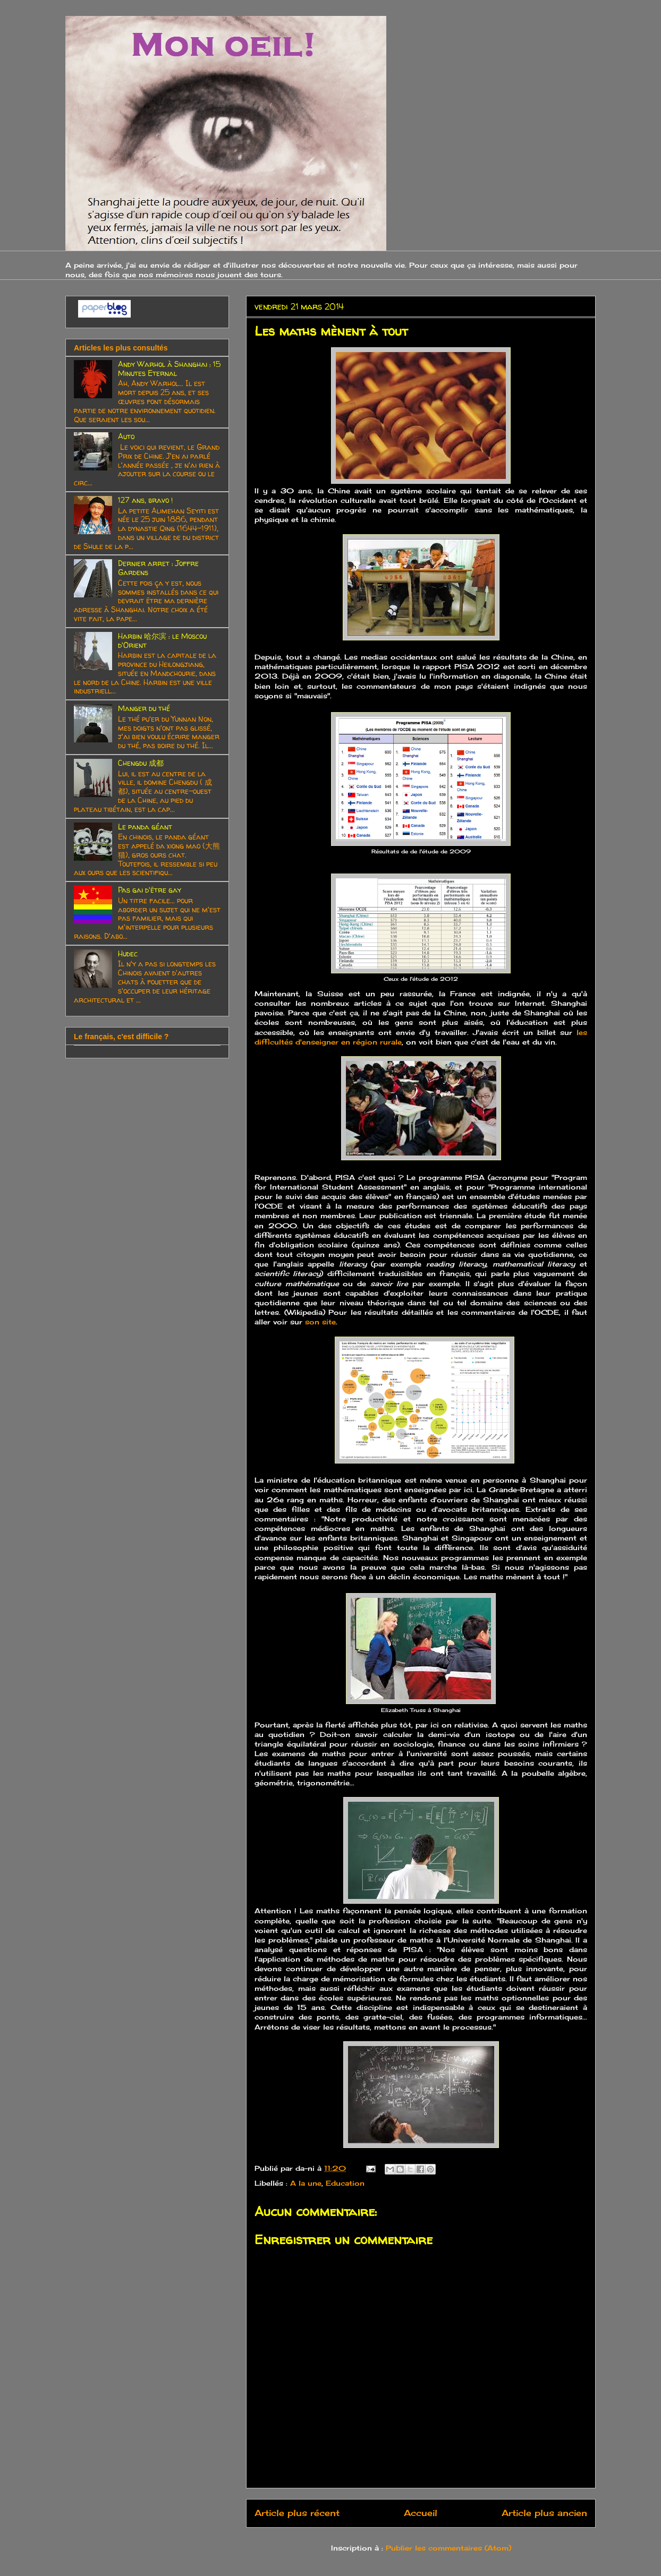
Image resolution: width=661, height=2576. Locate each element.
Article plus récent (297, 2513)
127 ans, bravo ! (145, 500)
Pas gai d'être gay (149, 890)
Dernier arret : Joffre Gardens (158, 567)
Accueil (420, 2513)
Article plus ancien (544, 2513)
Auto (126, 436)
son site (320, 1321)
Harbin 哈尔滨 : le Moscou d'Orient (162, 640)
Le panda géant (145, 826)
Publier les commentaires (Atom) (448, 2548)
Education (345, 2183)
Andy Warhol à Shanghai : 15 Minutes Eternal (169, 368)
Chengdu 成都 (141, 763)
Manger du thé (144, 708)
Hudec (128, 953)
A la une (305, 2183)
